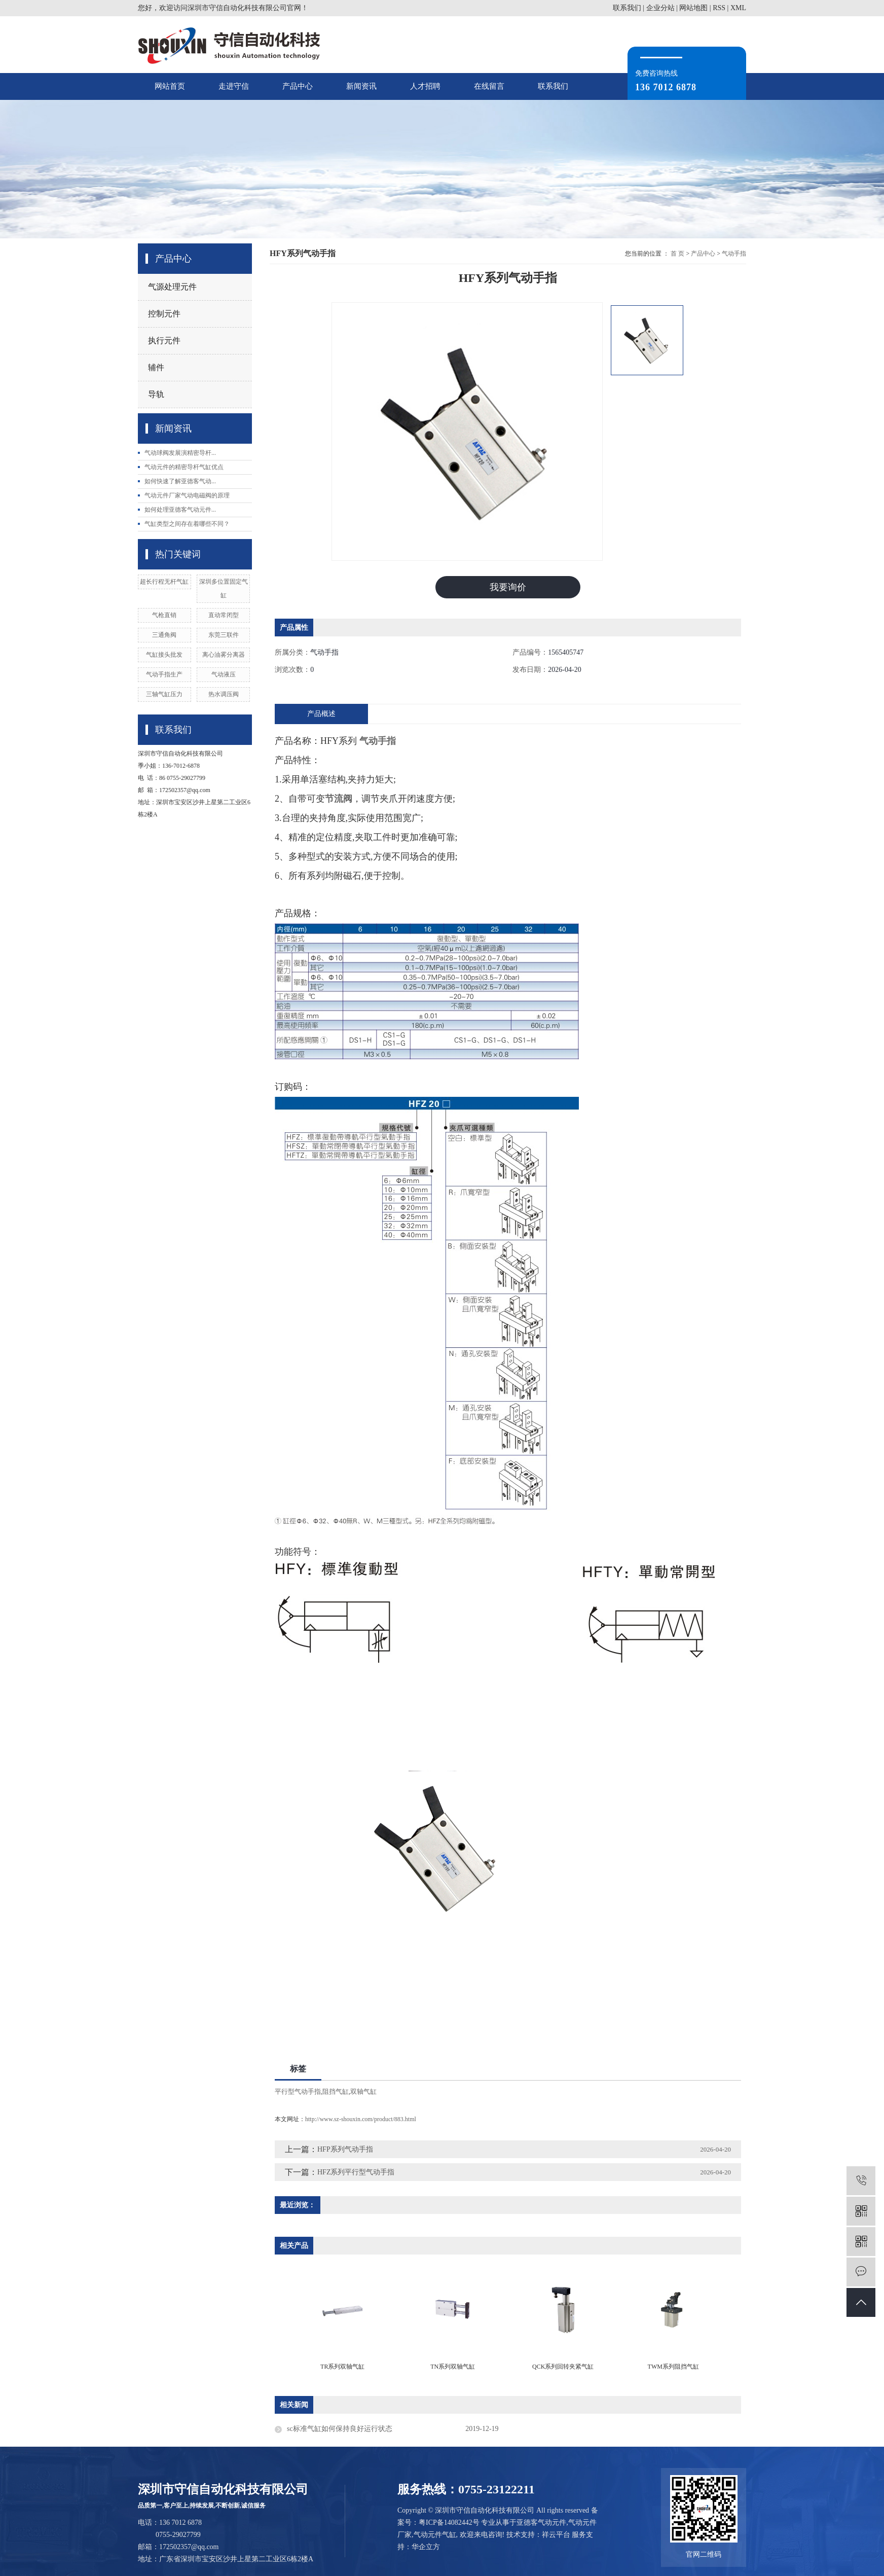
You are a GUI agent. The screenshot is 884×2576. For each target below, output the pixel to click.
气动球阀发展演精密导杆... (180, 452)
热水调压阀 (223, 694)
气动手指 (734, 253)
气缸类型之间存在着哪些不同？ (187, 523)
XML (738, 8)
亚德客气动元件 (541, 2523)
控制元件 (164, 313)
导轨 (156, 394)
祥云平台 (556, 2535)
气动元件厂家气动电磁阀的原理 (187, 495)
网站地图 (693, 8)
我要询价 (508, 587)
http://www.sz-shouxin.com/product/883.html (360, 2119)
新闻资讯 (361, 86)
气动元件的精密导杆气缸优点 (184, 467)
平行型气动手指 (298, 2092)
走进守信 (233, 86)
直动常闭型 (223, 615)
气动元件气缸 (435, 2535)
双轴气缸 (363, 2092)
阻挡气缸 (335, 2092)
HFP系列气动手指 (345, 2150)
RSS (719, 8)
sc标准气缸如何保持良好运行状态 (339, 2429)
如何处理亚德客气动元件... (180, 509)
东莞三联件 (223, 634)
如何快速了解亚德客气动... (180, 481)
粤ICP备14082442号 (449, 2523)
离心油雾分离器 (223, 654)
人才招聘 (425, 86)
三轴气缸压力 (164, 694)
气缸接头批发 (164, 654)
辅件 (156, 367)
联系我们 (627, 8)
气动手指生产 (164, 674)
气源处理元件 (172, 286)
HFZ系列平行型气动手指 (355, 2172)
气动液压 (223, 674)
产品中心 (297, 86)
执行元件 (164, 340)
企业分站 (660, 8)
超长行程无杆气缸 (164, 581)
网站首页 (170, 86)
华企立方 (426, 2547)
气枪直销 (164, 615)
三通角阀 (164, 634)
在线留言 (489, 86)
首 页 (677, 253)
